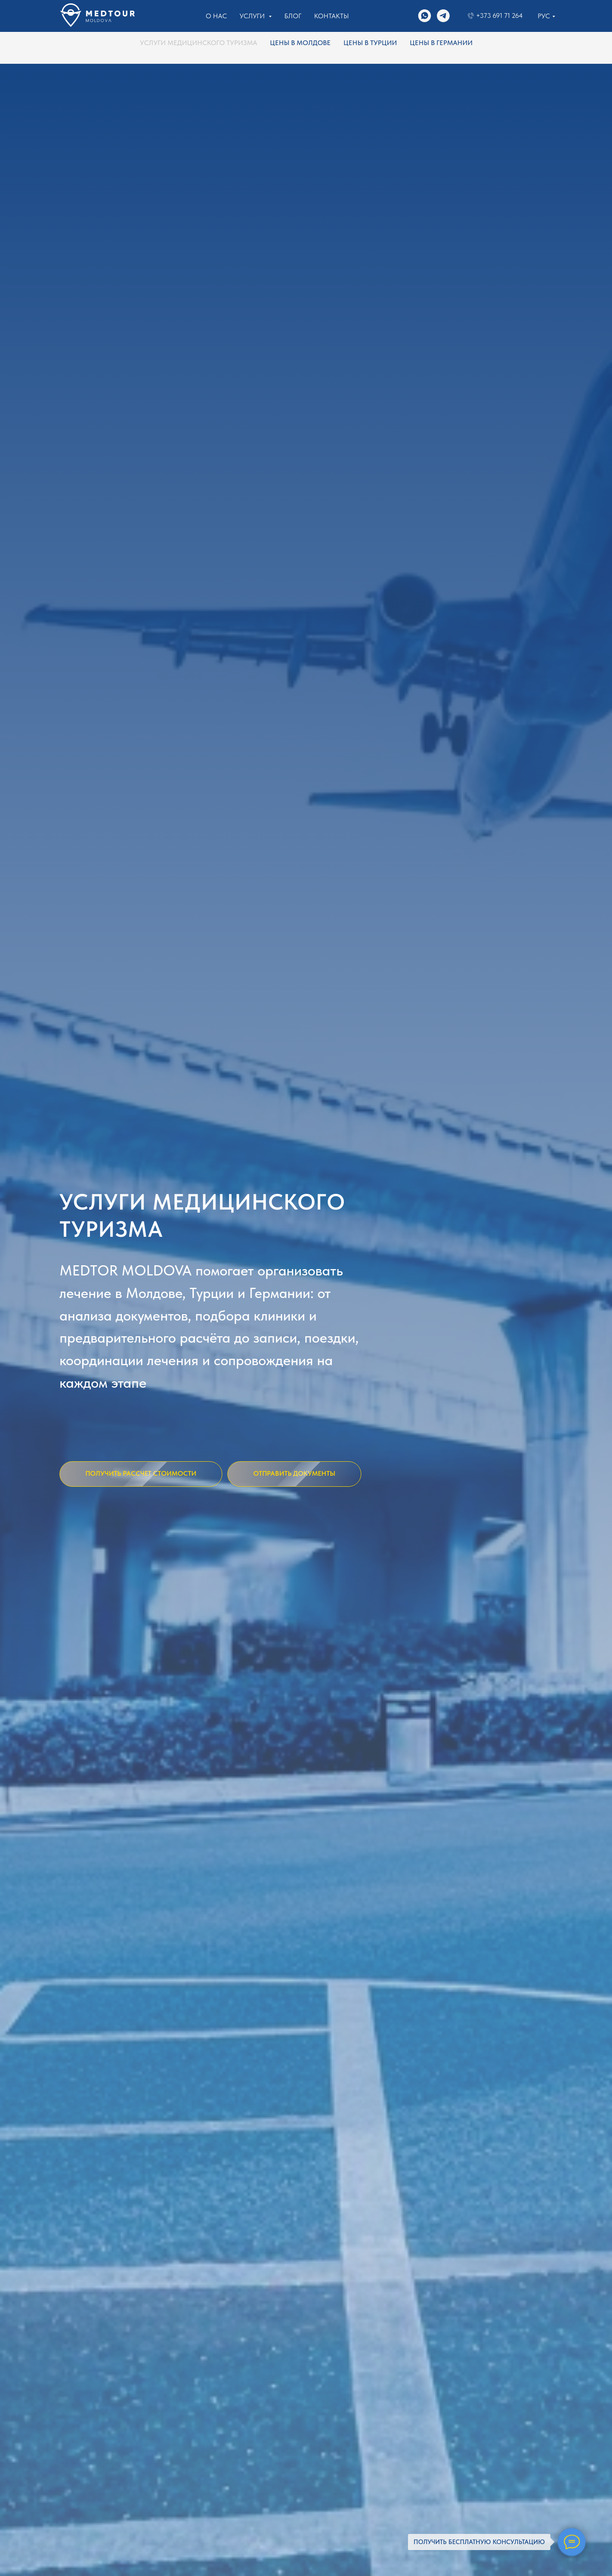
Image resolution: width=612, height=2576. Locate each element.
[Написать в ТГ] (443, 15)
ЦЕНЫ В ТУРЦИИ (370, 43)
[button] (141, 1474)
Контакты (331, 16)
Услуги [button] (253, 16)
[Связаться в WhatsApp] (424, 15)
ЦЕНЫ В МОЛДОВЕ (300, 43)
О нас (216, 16)
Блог (292, 16)
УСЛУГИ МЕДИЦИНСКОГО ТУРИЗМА (198, 43)
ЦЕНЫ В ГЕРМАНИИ (441, 43)
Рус (544, 16)
